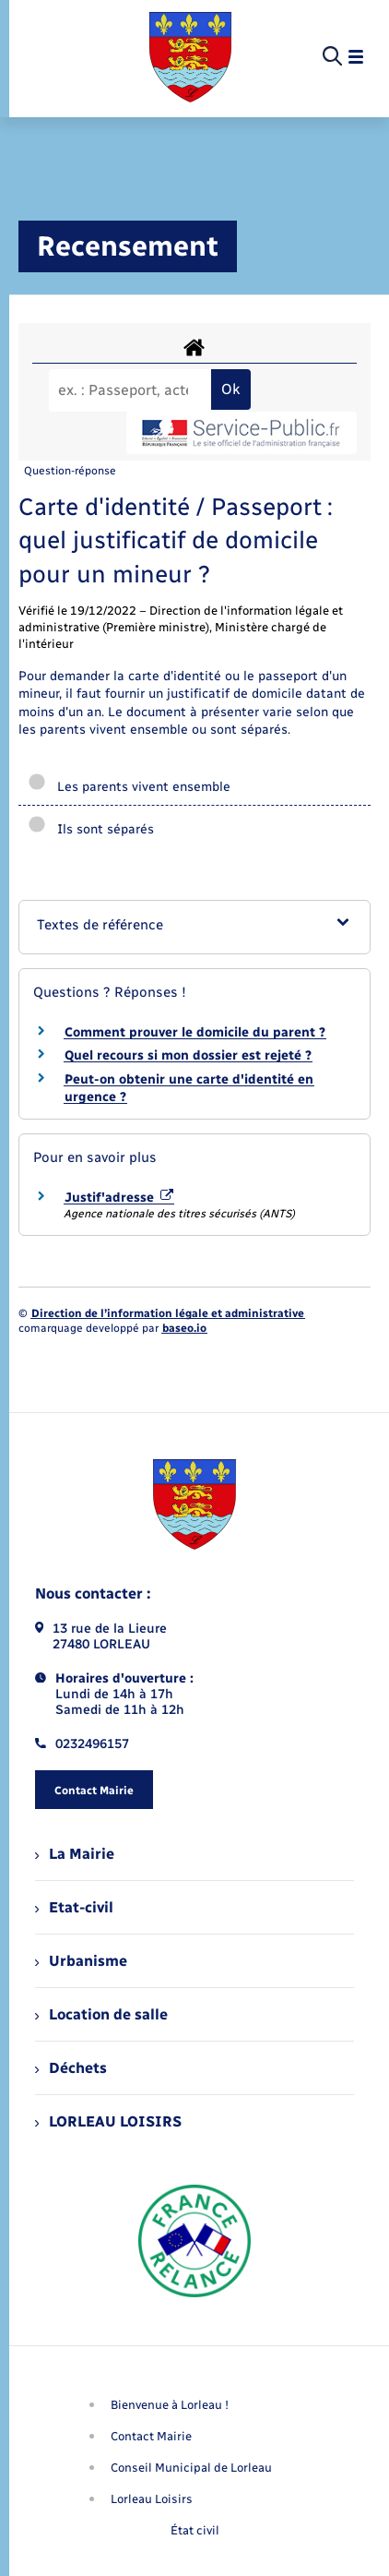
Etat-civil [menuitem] (74, 1907)
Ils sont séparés (91, 829)
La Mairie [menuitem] (74, 1854)
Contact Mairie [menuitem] (151, 2436)
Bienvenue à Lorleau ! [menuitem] (170, 2405)
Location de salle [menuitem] (101, 2014)
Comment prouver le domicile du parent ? (195, 1032)
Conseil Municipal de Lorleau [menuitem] (191, 2467)
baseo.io (184, 1328)
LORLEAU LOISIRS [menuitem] (108, 2121)
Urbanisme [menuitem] (81, 1961)
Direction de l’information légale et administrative (167, 1313)
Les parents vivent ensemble (129, 787)
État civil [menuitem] (195, 2530)
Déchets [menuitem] (71, 2068)
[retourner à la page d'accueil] (190, 57)
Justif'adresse (119, 1197)
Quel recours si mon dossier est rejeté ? (188, 1055)
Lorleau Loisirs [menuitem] (152, 2499)
